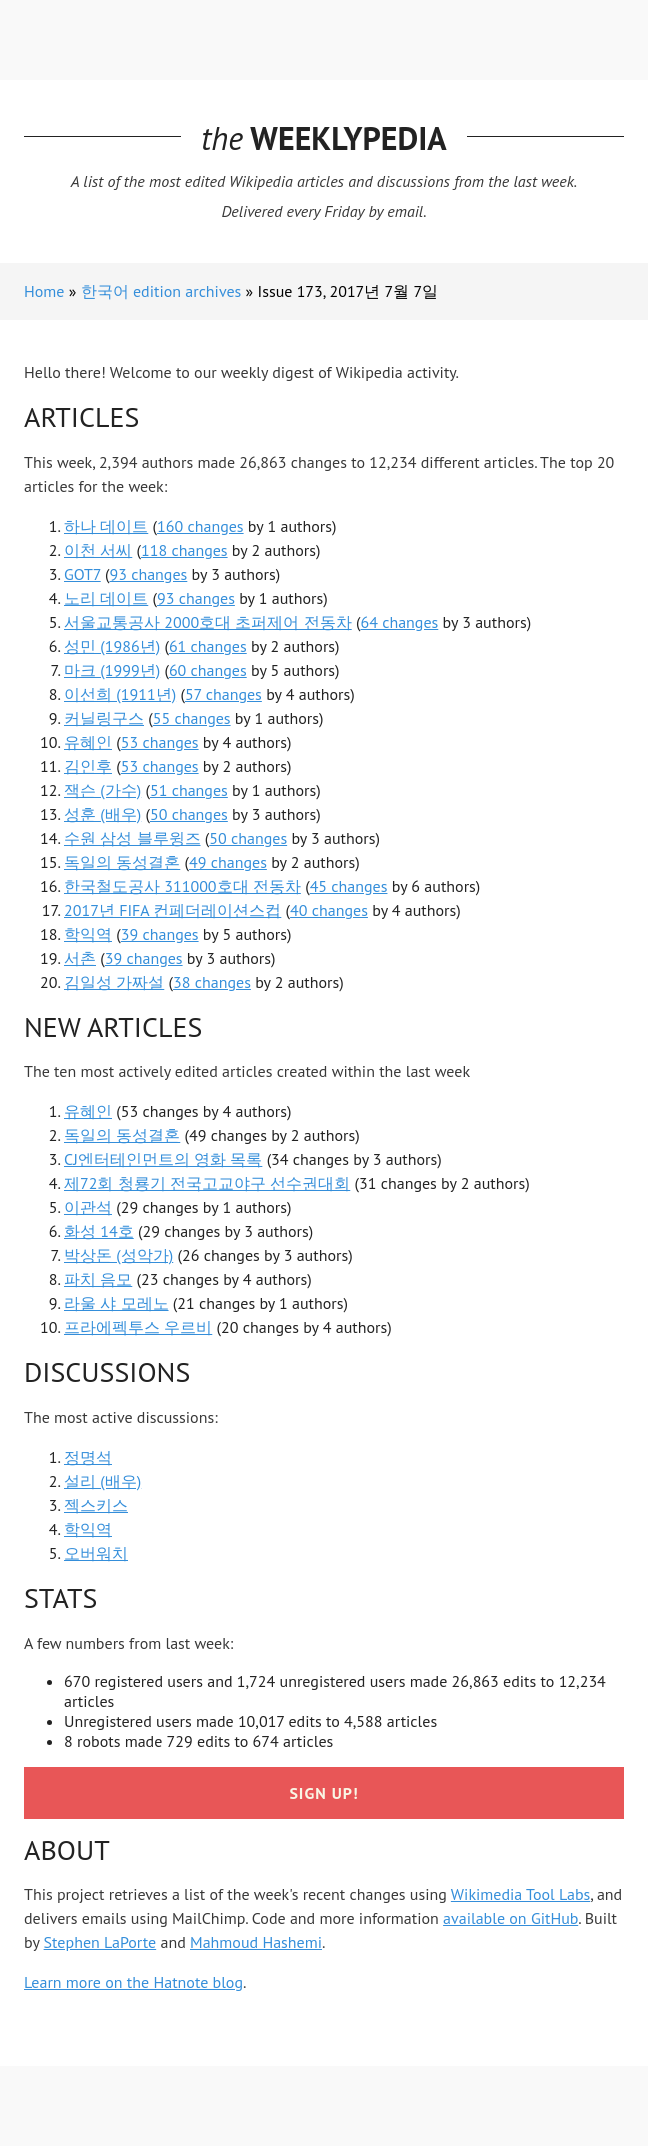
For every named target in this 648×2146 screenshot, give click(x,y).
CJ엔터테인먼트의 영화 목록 (163, 1159)
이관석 (88, 1207)
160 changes (200, 526)
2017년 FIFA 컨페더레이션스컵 (172, 910)
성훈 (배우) (102, 814)
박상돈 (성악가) (118, 1255)
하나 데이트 (106, 526)
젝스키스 (96, 1505)
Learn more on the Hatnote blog (133, 1982)
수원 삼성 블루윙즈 (132, 838)
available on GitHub (510, 1918)
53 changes (160, 742)
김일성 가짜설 (114, 982)
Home (44, 291)
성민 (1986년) (112, 646)
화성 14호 (99, 1231)
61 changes (208, 646)
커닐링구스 (104, 718)
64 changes (399, 622)
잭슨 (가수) (102, 790)
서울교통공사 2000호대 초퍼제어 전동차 (208, 622)
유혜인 (88, 742)
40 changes (329, 910)
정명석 (88, 1457)
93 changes (148, 574)
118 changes (184, 550)
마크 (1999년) (112, 670)
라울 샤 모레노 (116, 1303)
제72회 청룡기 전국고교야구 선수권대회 (207, 1183)
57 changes (223, 694)
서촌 (80, 958)
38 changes (212, 982)
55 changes (192, 718)
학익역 (88, 934)
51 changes (189, 790)
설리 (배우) (102, 1481)
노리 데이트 (106, 598)
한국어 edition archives (161, 291)
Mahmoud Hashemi (256, 1942)
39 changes (160, 934)
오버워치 (96, 1553)
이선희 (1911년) (120, 694)
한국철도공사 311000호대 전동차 (182, 886)
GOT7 (82, 574)
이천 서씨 (98, 550)
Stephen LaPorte (100, 1942)
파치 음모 (98, 1279)
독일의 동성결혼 (122, 862)
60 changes (208, 670)
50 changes (189, 814)
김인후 (88, 766)
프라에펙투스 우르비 (138, 1327)
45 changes (349, 886)
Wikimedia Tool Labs (520, 1894)
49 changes (228, 862)
